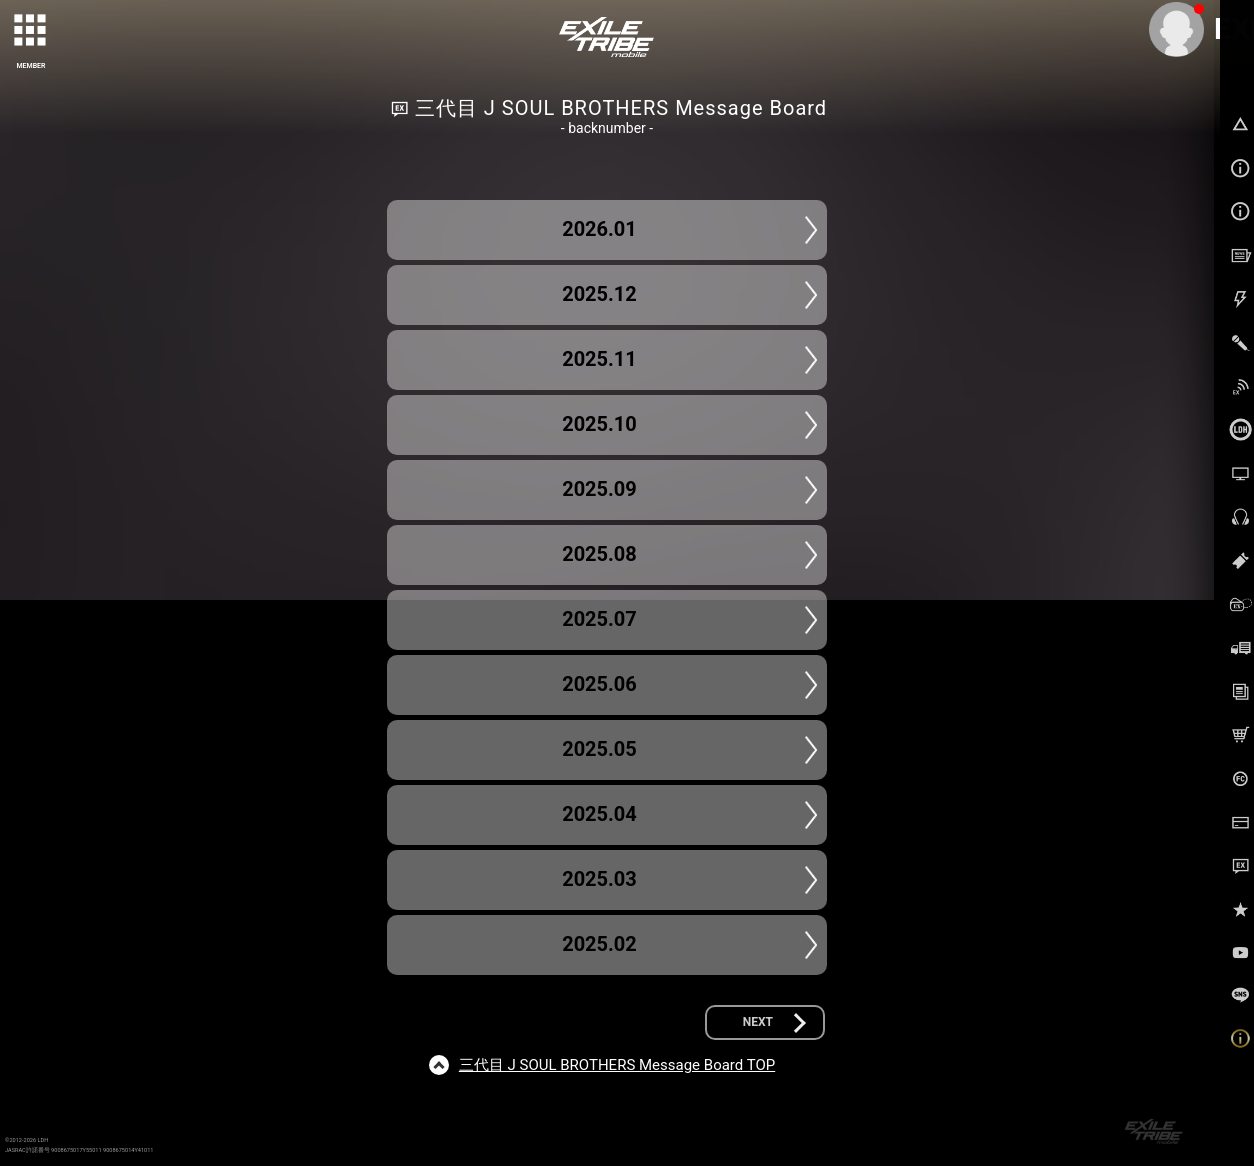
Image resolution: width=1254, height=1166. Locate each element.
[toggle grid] (31, 31)
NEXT (758, 1022)
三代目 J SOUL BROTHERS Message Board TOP (617, 1065)
